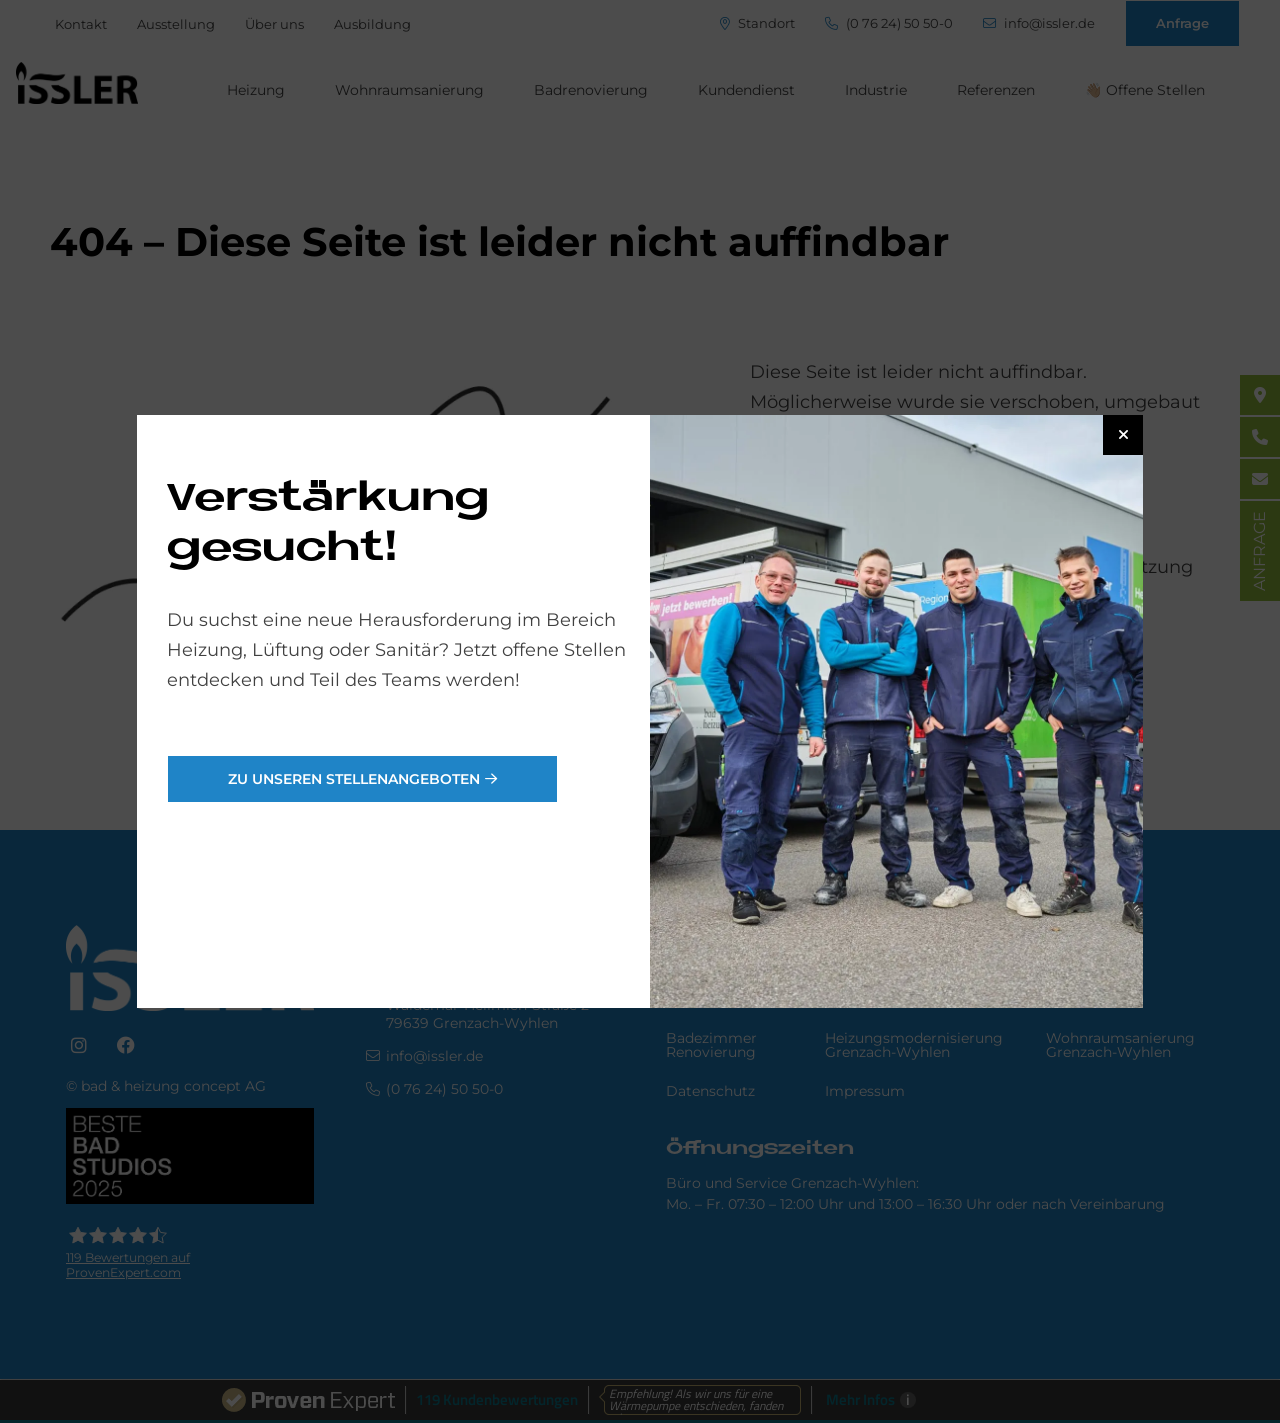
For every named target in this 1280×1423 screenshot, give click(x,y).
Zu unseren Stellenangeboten (354, 779)
